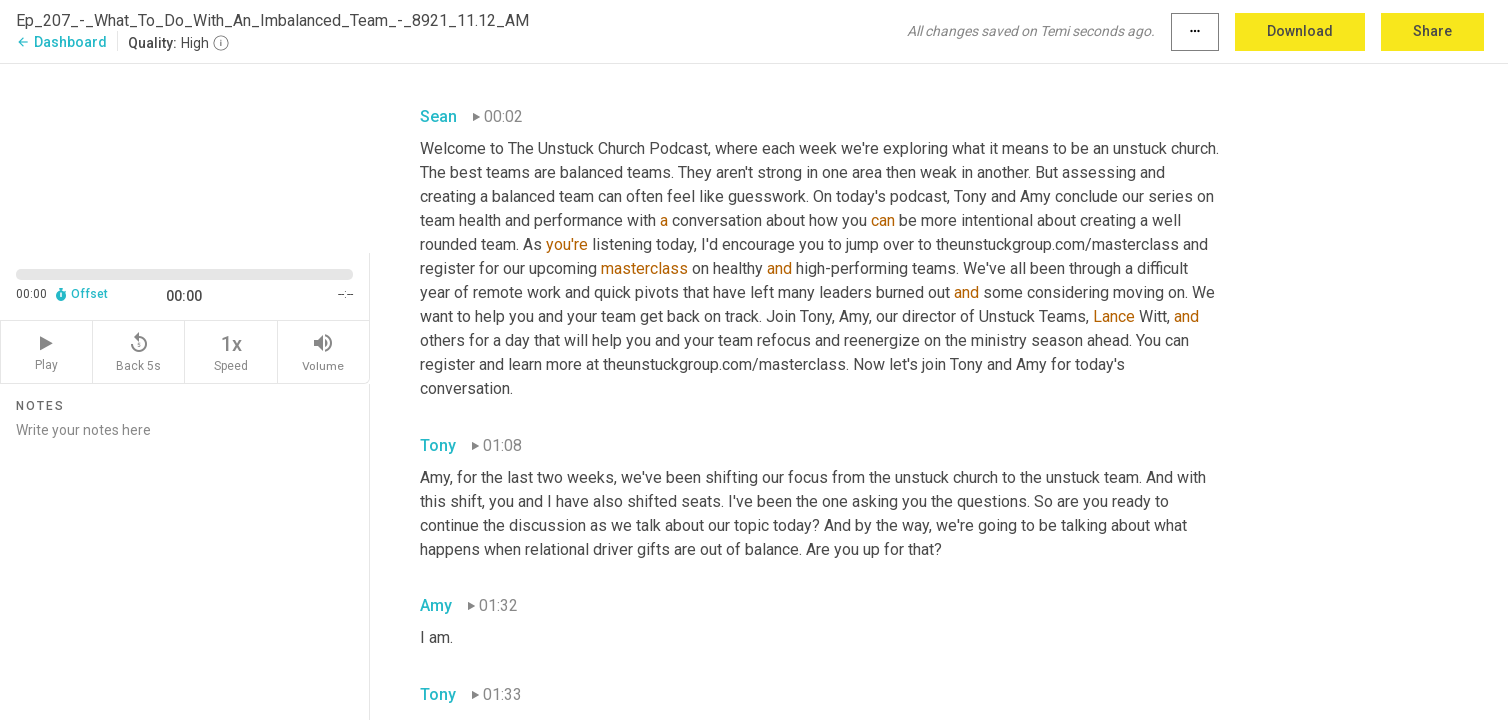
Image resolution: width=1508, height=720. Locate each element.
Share (1432, 31)
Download (1300, 31)
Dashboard (61, 42)
